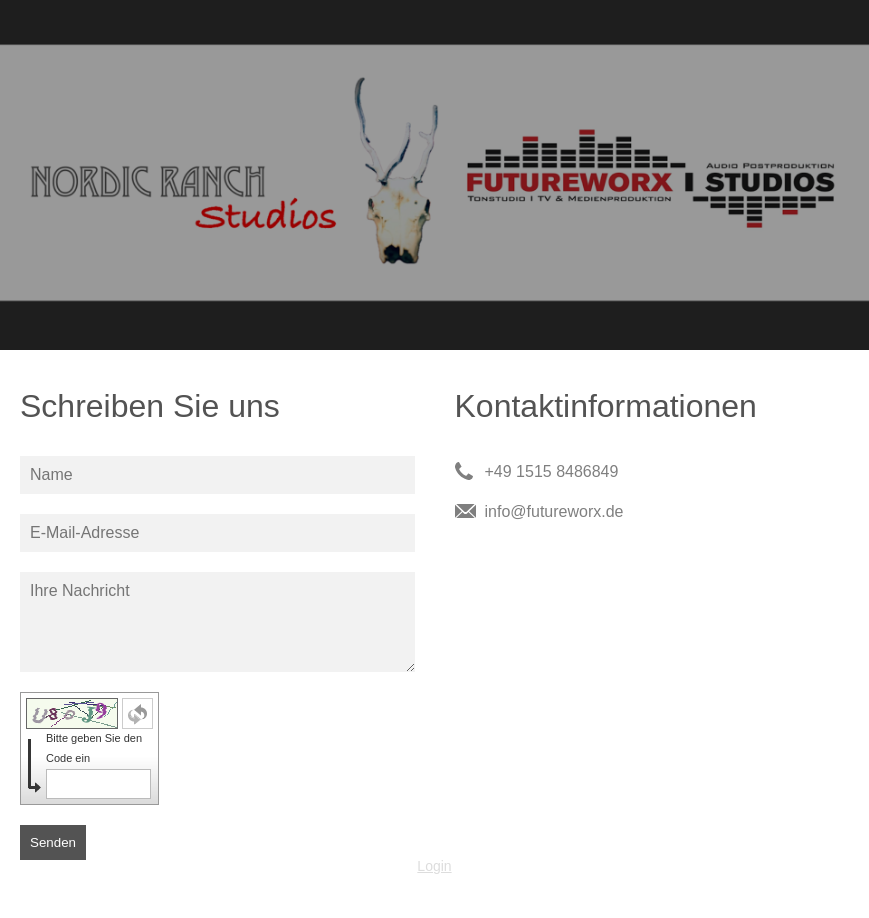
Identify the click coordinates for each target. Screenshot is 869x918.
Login (434, 866)
